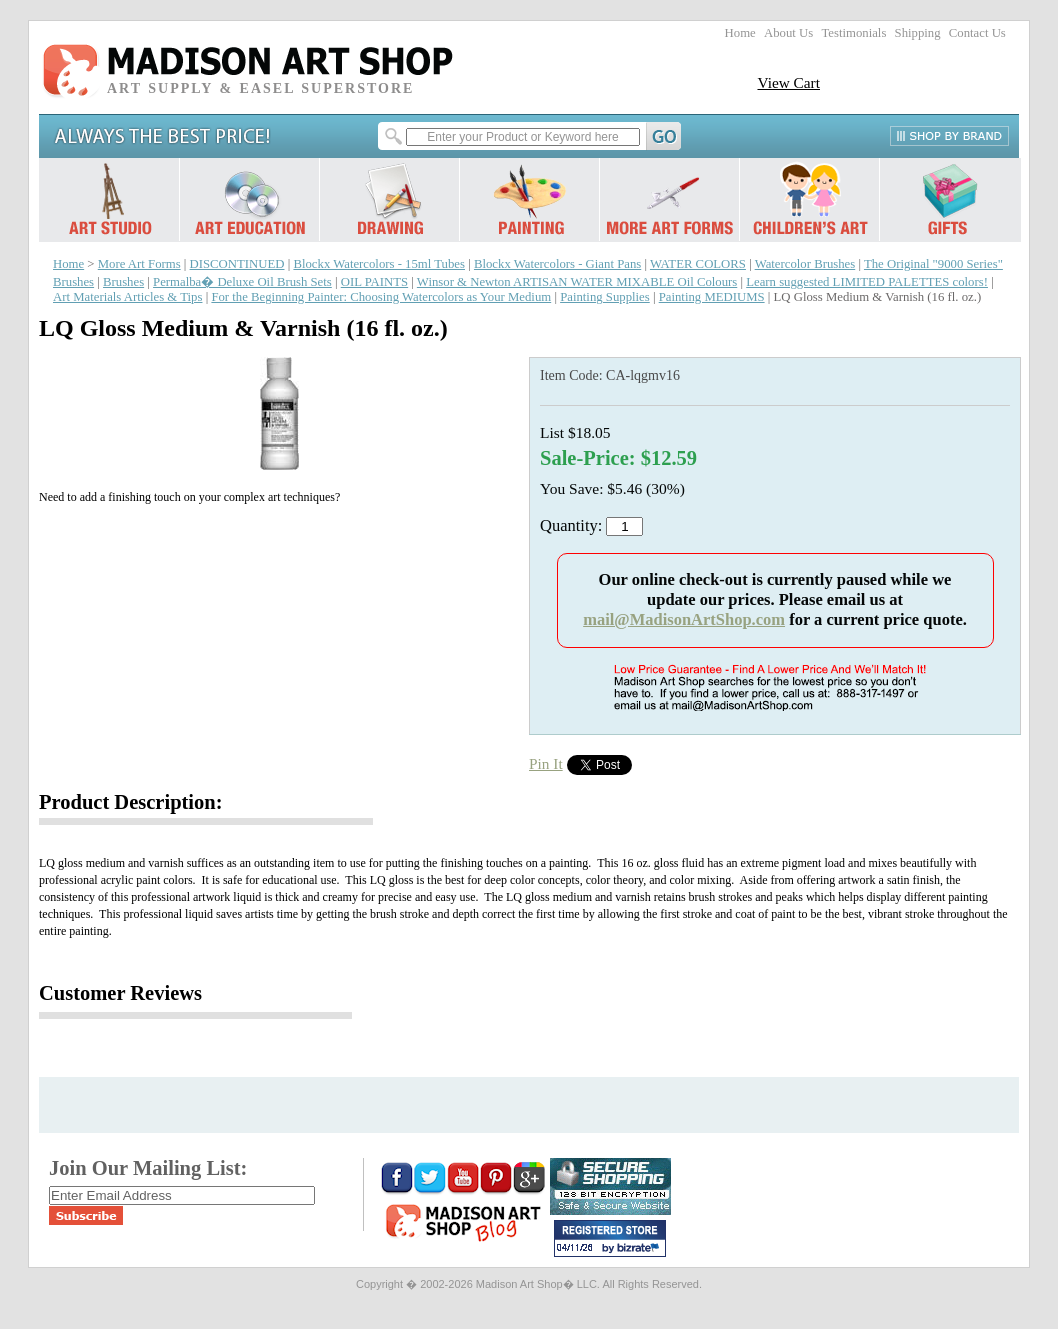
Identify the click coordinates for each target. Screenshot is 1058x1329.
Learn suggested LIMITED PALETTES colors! (867, 282)
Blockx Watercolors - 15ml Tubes (379, 264)
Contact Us (977, 33)
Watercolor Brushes (805, 264)
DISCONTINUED (237, 264)
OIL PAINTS (374, 282)
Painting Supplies (605, 297)
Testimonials (853, 33)
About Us (788, 33)
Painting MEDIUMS (712, 297)
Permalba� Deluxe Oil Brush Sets (242, 282)
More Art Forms (139, 264)
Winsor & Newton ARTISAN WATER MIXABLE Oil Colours (577, 282)
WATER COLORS (698, 264)
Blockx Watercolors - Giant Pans (557, 264)
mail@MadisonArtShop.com (684, 619)
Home (740, 33)
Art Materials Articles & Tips (127, 297)
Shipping (918, 33)
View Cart (788, 82)
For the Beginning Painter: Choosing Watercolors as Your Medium (381, 297)
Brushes (123, 282)
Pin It (546, 763)
